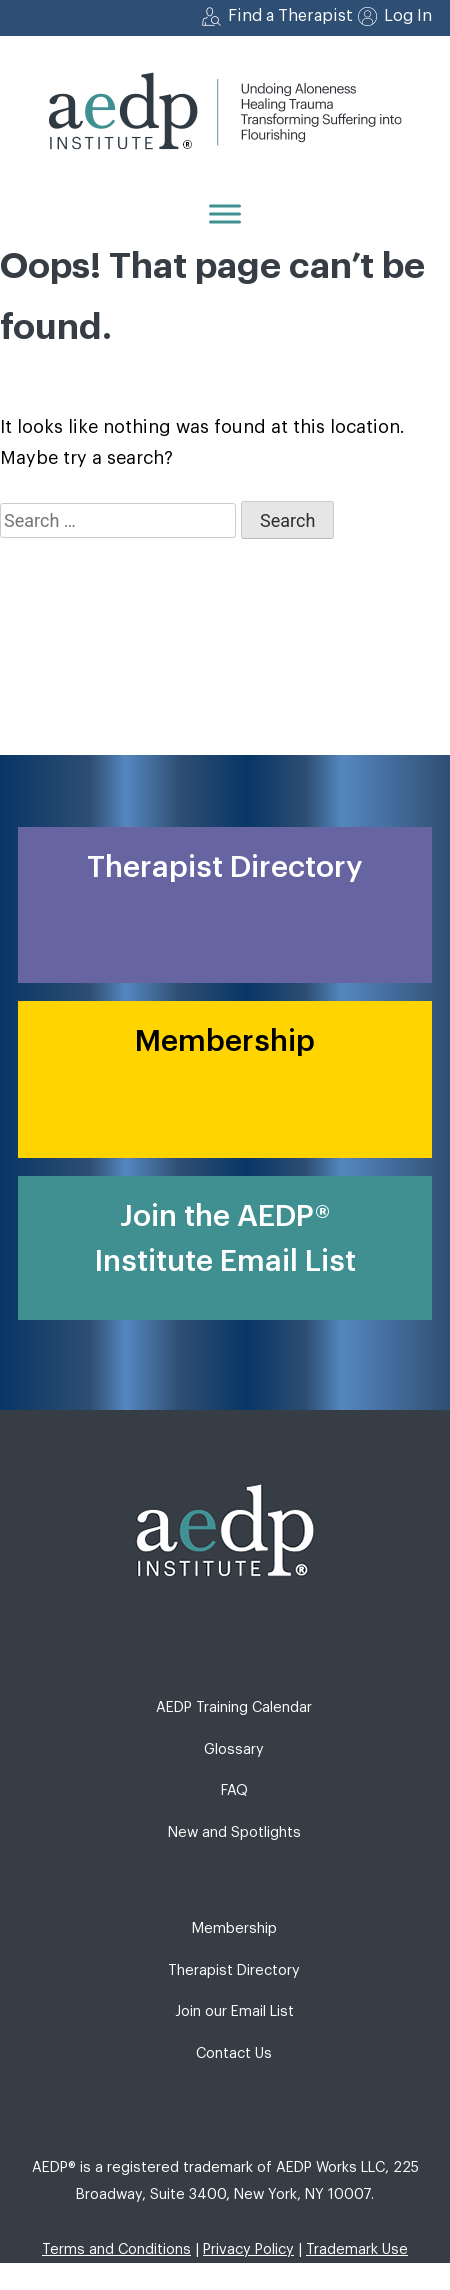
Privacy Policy (248, 2249)
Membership (234, 1928)
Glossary (234, 1749)
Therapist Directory (234, 1970)
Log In (408, 16)
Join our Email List (234, 2011)
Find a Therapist (290, 16)
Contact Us (234, 2053)
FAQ (234, 1790)
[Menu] (225, 213)
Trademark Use (357, 2249)
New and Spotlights (234, 1832)
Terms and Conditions (116, 2249)
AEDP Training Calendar (234, 1707)
